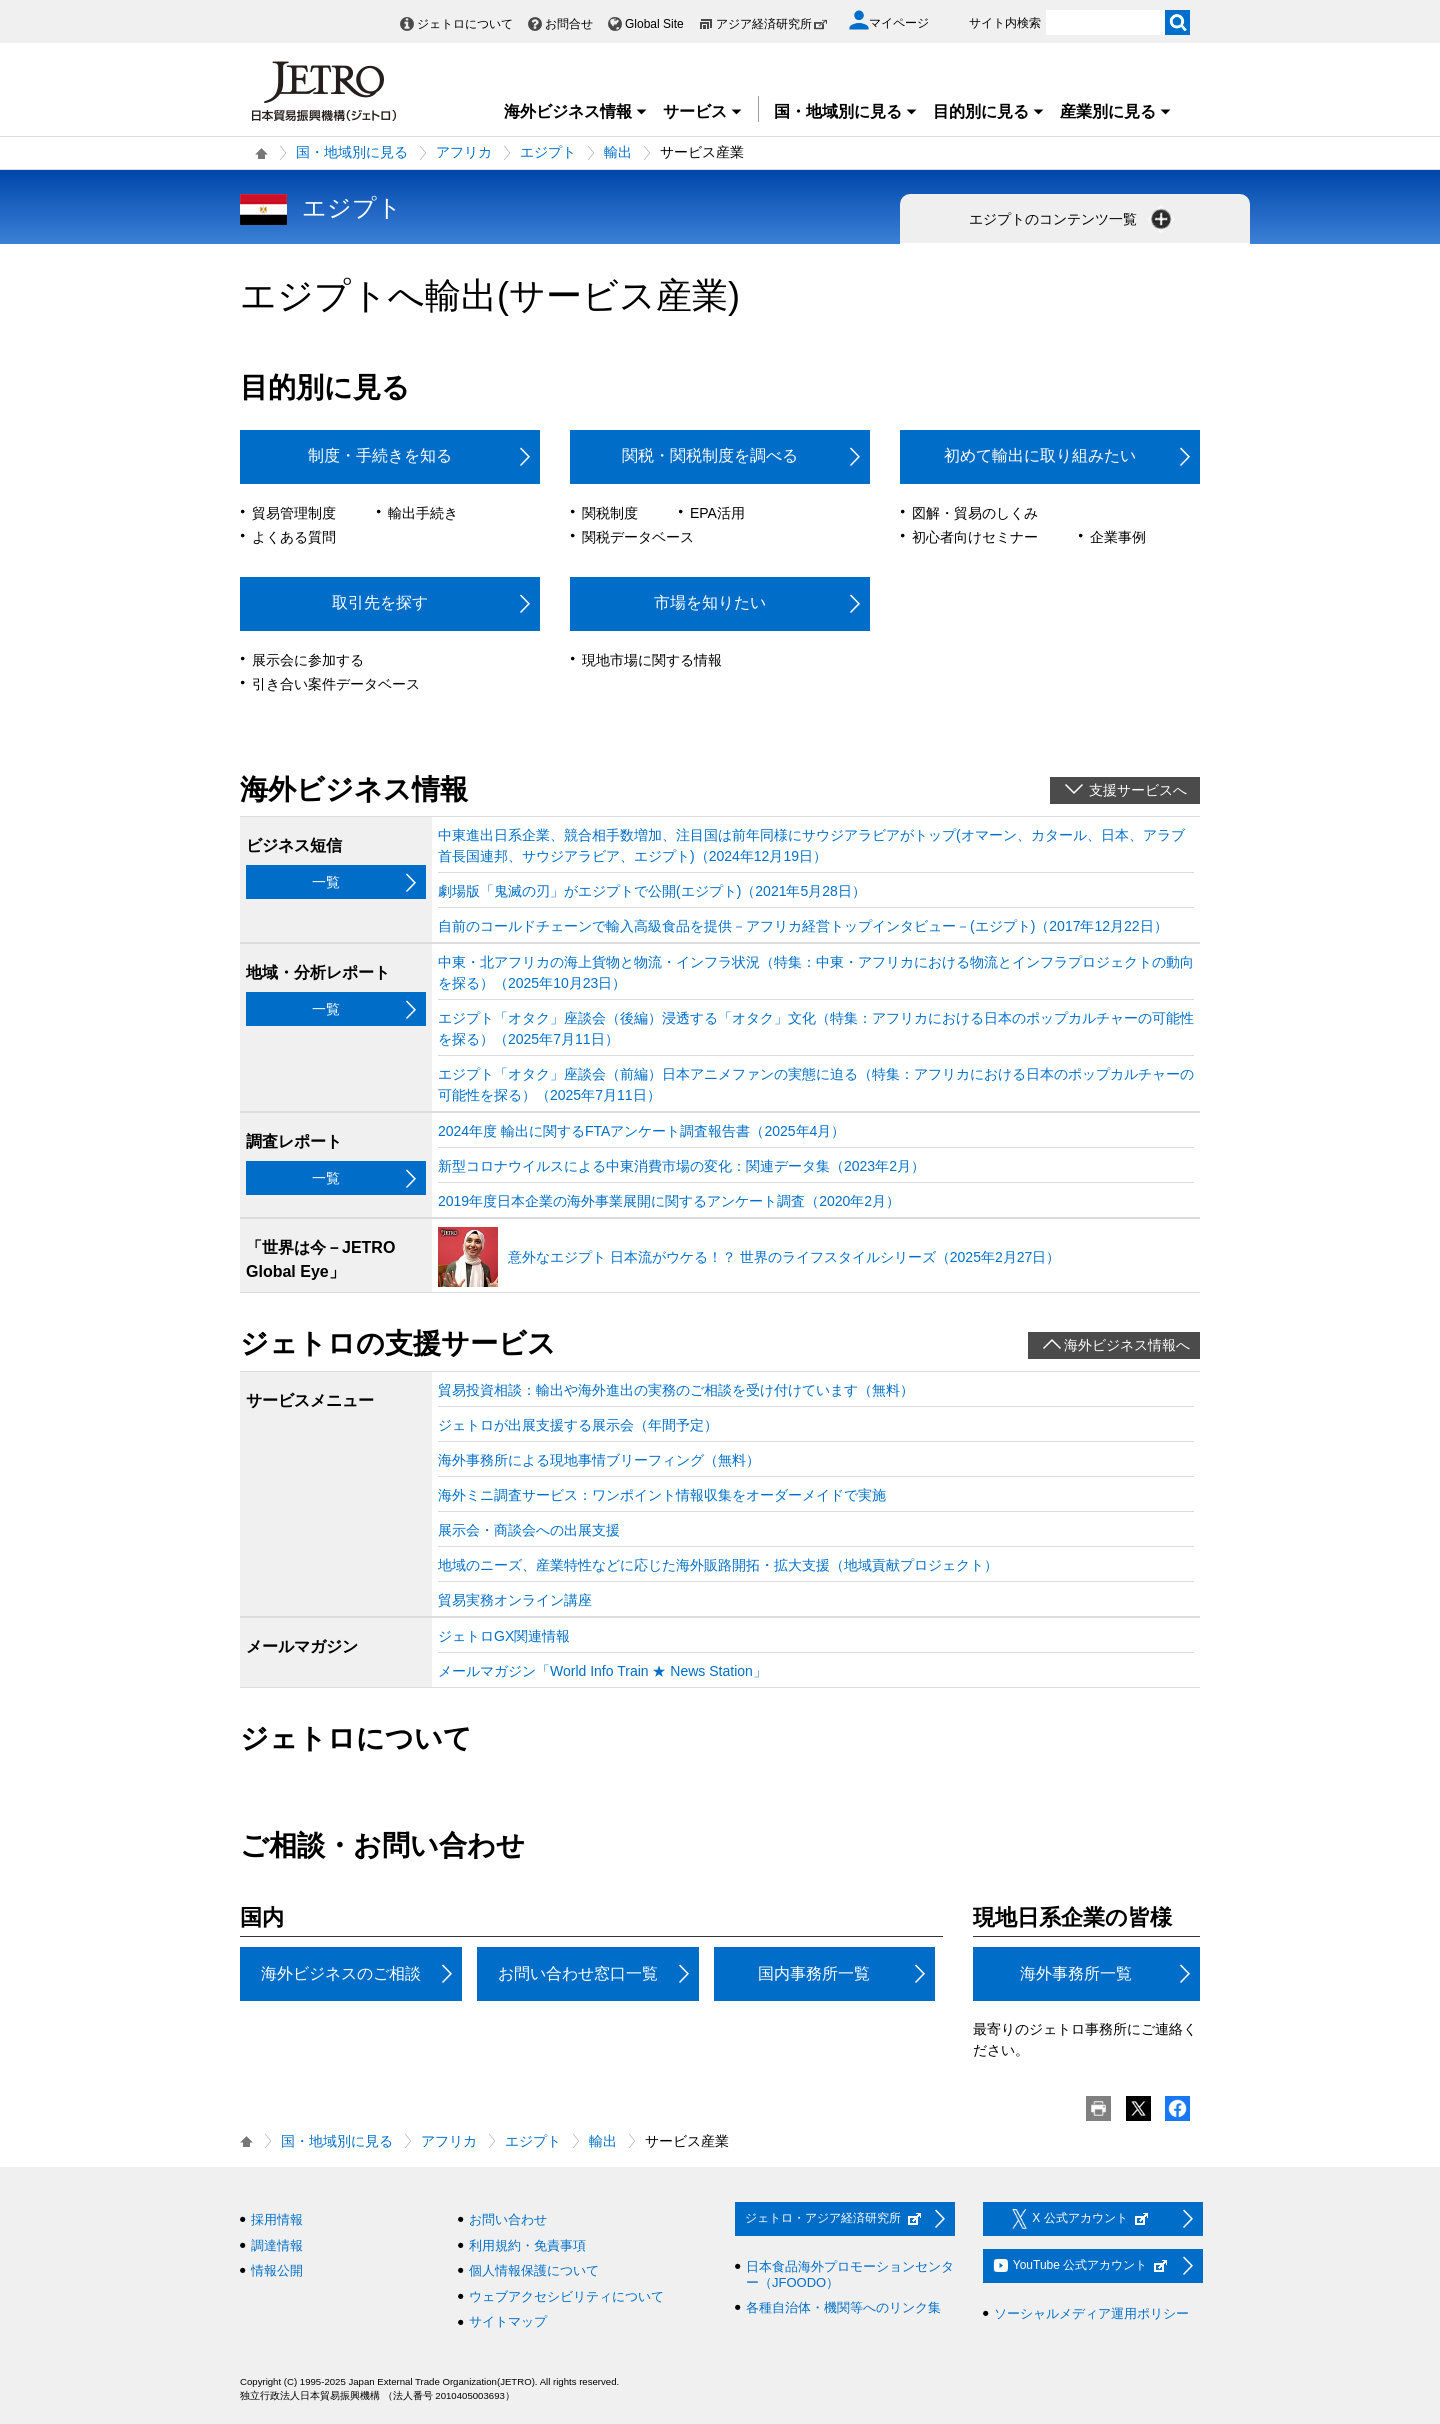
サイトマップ (508, 2321)
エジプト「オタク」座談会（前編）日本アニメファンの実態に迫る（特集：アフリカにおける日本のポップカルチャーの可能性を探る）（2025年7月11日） (816, 1084)
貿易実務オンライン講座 (515, 1600)
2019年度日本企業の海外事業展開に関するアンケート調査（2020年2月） (669, 1201)
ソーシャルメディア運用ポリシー (1091, 2313)
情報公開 (277, 2270)
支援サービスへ (1138, 790)
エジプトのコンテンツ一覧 (1072, 219)
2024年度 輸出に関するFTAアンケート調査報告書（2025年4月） (641, 1131)
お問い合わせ (508, 2219)
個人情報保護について (534, 2270)
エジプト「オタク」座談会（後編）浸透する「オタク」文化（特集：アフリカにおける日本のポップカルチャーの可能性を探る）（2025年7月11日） (816, 1028)
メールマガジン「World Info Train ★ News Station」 (602, 1671)
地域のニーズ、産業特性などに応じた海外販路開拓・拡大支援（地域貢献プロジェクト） (718, 1565)
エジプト (548, 152)
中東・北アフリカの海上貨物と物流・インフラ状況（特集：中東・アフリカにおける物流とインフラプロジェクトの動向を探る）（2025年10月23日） (816, 972)
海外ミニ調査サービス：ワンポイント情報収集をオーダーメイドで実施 (662, 1495)
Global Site (654, 24)
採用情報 (277, 2219)
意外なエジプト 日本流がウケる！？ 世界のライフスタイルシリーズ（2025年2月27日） (784, 1257)
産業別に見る (1116, 111)
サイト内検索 (1005, 23)
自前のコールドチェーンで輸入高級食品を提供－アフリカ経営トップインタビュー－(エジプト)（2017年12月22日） (803, 926)
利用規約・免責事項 (527, 2245)
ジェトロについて (465, 24)
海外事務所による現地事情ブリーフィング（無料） (599, 1460)
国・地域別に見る (846, 111)
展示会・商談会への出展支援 (529, 1530)
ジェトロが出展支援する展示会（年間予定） (578, 1425)
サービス (703, 111)
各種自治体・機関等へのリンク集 (843, 2307)
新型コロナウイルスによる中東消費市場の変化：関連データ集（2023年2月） (681, 1166)
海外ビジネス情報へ (1127, 1345)
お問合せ (569, 24)
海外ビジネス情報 (576, 111)
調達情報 (277, 2245)
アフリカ (464, 152)
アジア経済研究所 (772, 24)
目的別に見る (989, 111)
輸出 (618, 152)
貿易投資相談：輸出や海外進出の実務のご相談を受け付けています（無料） (676, 1390)
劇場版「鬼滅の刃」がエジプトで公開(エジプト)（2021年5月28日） (652, 891)
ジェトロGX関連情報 (504, 1636)
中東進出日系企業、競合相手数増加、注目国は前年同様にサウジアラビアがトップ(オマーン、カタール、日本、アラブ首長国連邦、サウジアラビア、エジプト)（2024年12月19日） (811, 845)
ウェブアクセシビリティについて (566, 2296)
